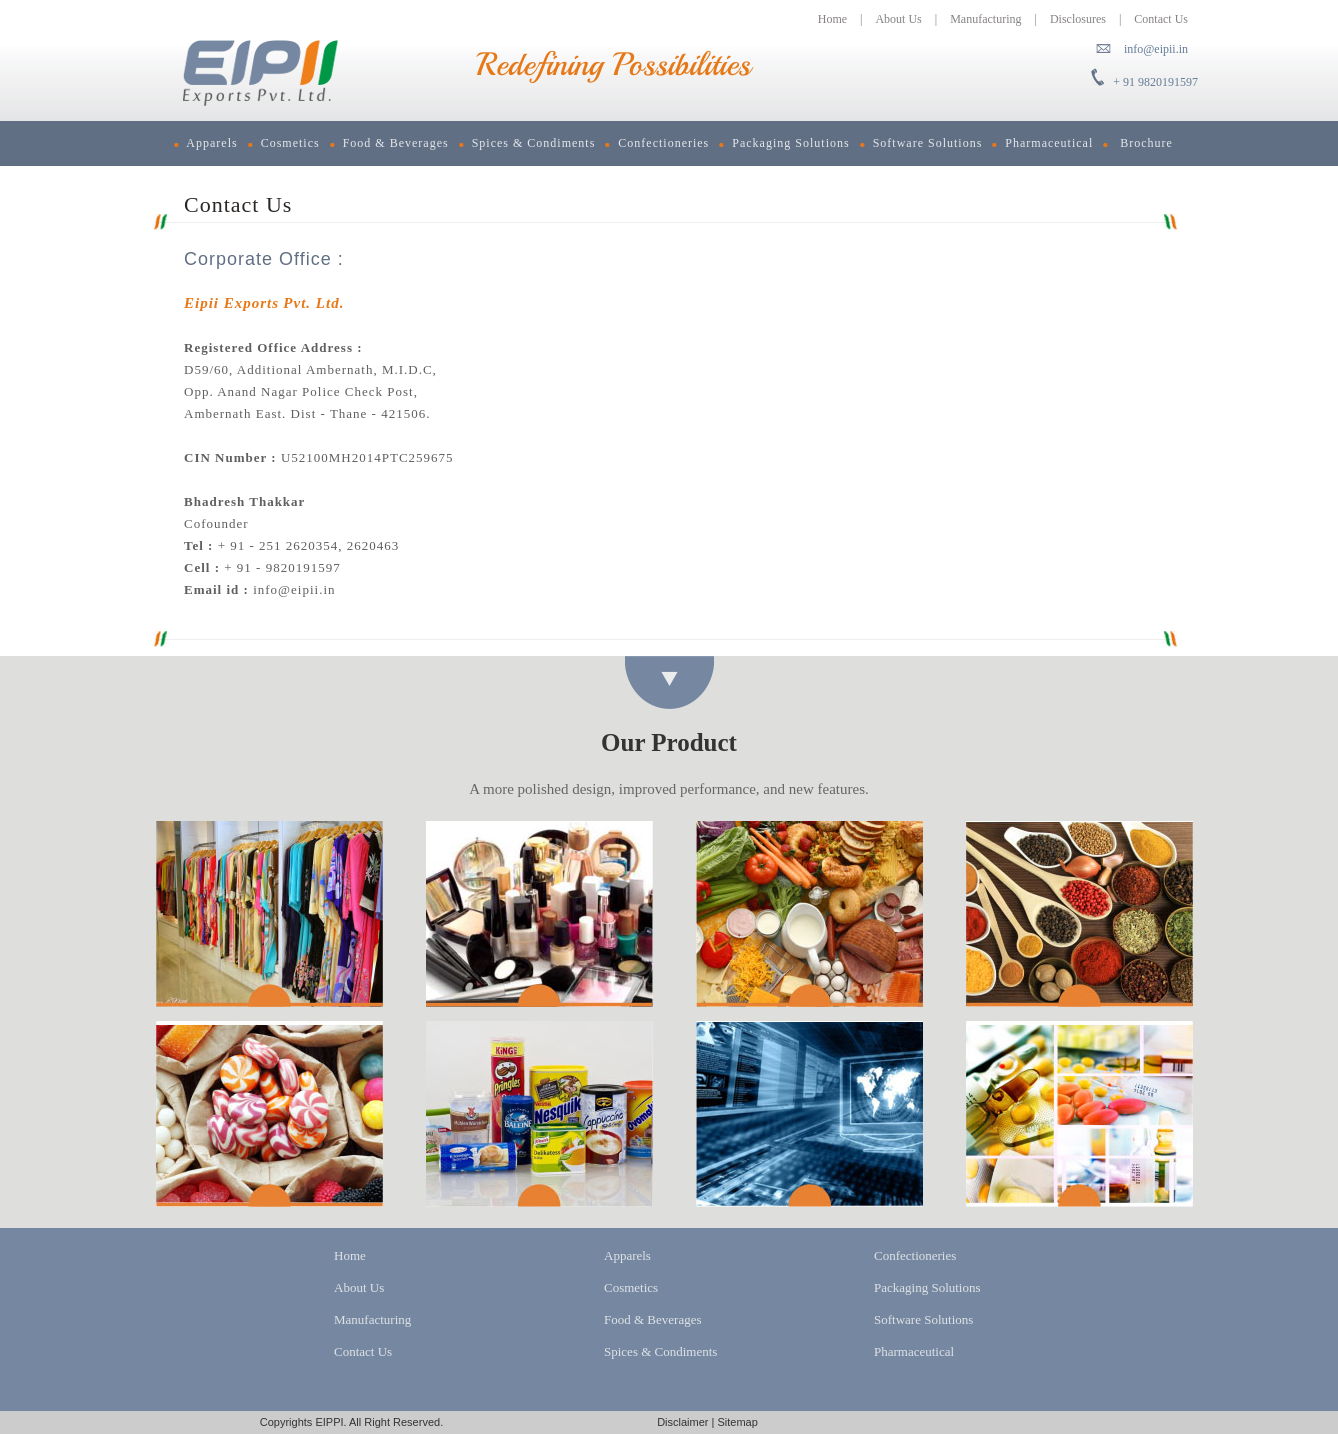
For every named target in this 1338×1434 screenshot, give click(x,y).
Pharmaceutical (1042, 143)
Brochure (1138, 143)
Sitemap (737, 1422)
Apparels (206, 143)
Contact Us (1161, 19)
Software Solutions (921, 143)
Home (832, 19)
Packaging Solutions (784, 143)
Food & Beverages (389, 143)
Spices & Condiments (527, 143)
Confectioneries (657, 143)
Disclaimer (682, 1422)
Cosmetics (284, 143)
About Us (898, 19)
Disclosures (1078, 19)
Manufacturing (985, 19)
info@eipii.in (1156, 49)
